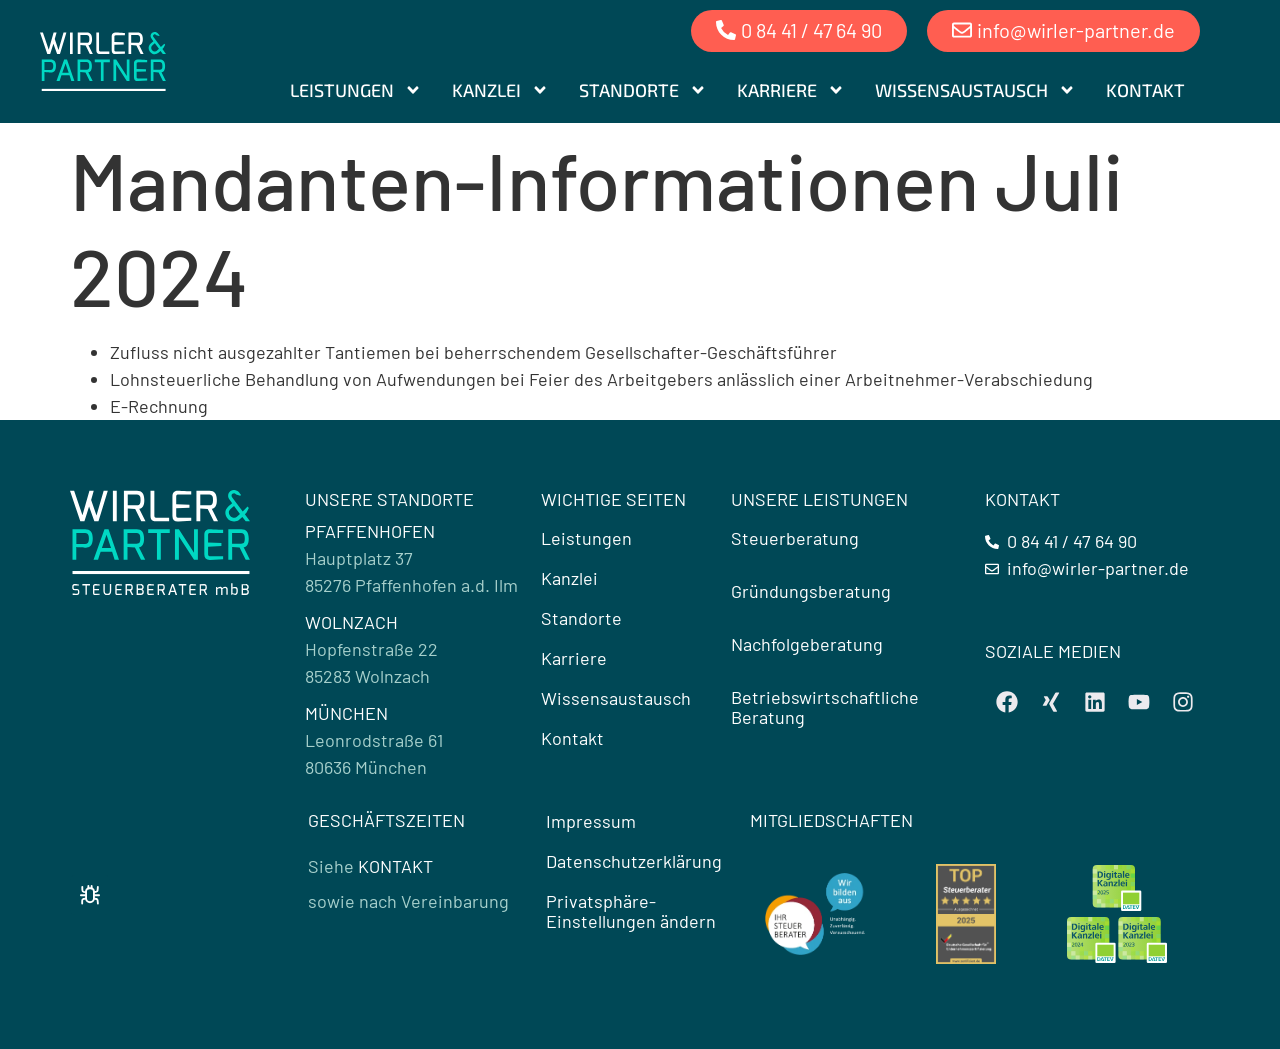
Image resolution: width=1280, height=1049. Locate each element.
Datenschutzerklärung (634, 861)
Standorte (643, 90)
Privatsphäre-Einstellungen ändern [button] (631, 911)
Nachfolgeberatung (807, 644)
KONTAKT (395, 866)
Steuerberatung (795, 538)
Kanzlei (500, 90)
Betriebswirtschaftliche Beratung (825, 707)
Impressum (591, 821)
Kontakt (1145, 90)
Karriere (791, 90)
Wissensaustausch (975, 90)
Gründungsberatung (811, 591)
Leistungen (356, 90)
